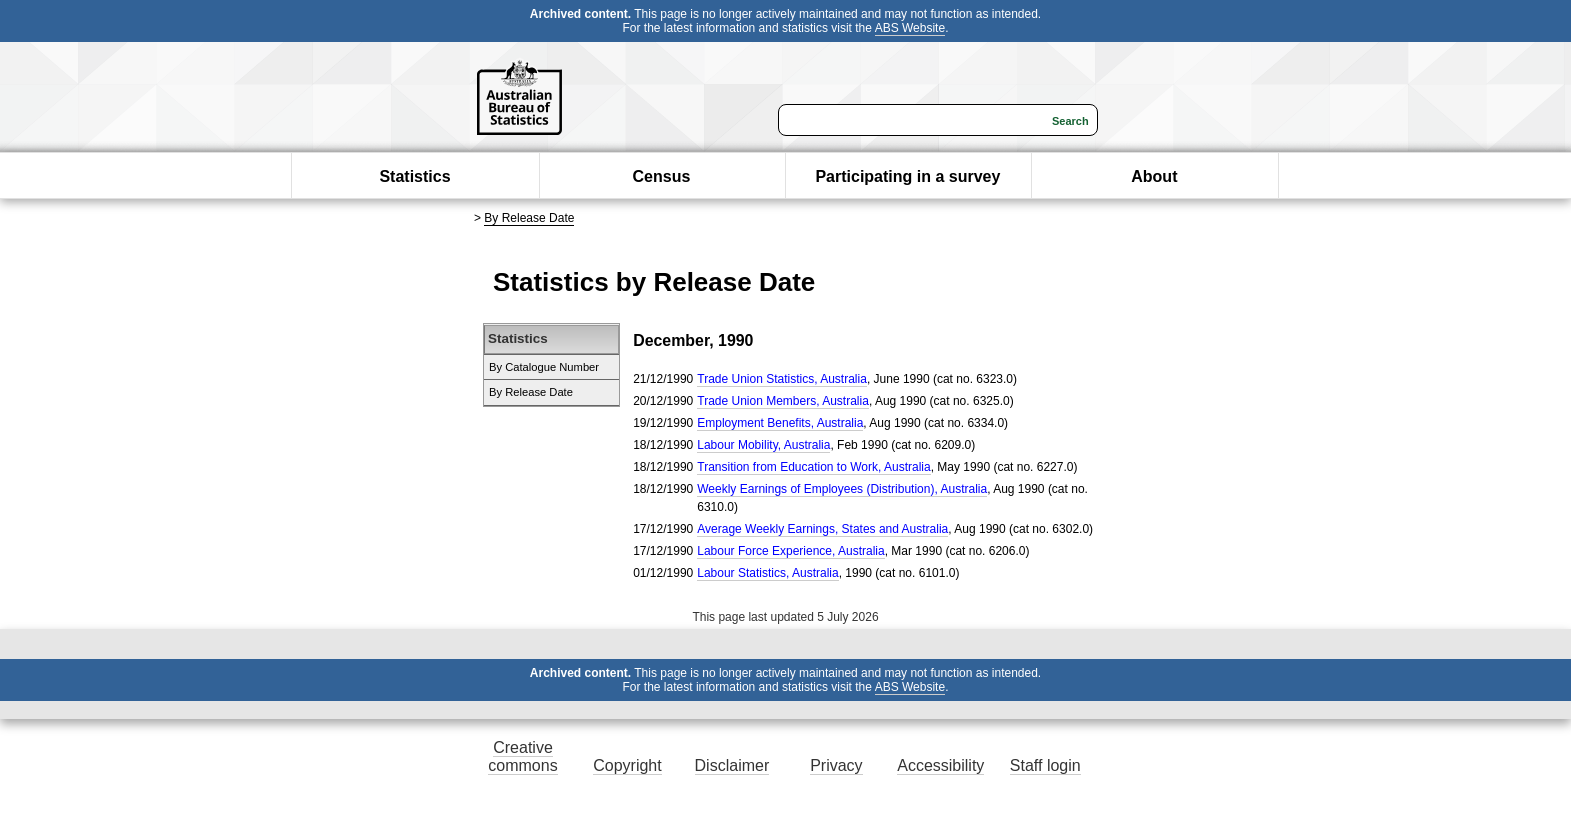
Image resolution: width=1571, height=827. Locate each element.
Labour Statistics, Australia (767, 573)
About (1154, 176)
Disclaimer (732, 765)
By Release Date (529, 218)
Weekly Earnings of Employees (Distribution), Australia (842, 489)
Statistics (414, 176)
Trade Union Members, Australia (783, 401)
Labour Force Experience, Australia (790, 551)
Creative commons (522, 756)
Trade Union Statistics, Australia (782, 379)
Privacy (836, 765)
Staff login (1045, 765)
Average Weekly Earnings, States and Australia (822, 529)
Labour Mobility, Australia (763, 445)
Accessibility (940, 765)
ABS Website (910, 28)
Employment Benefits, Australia (780, 423)
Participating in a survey (907, 176)
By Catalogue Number (544, 367)
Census (662, 176)
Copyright (627, 765)
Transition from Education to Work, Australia (813, 467)
